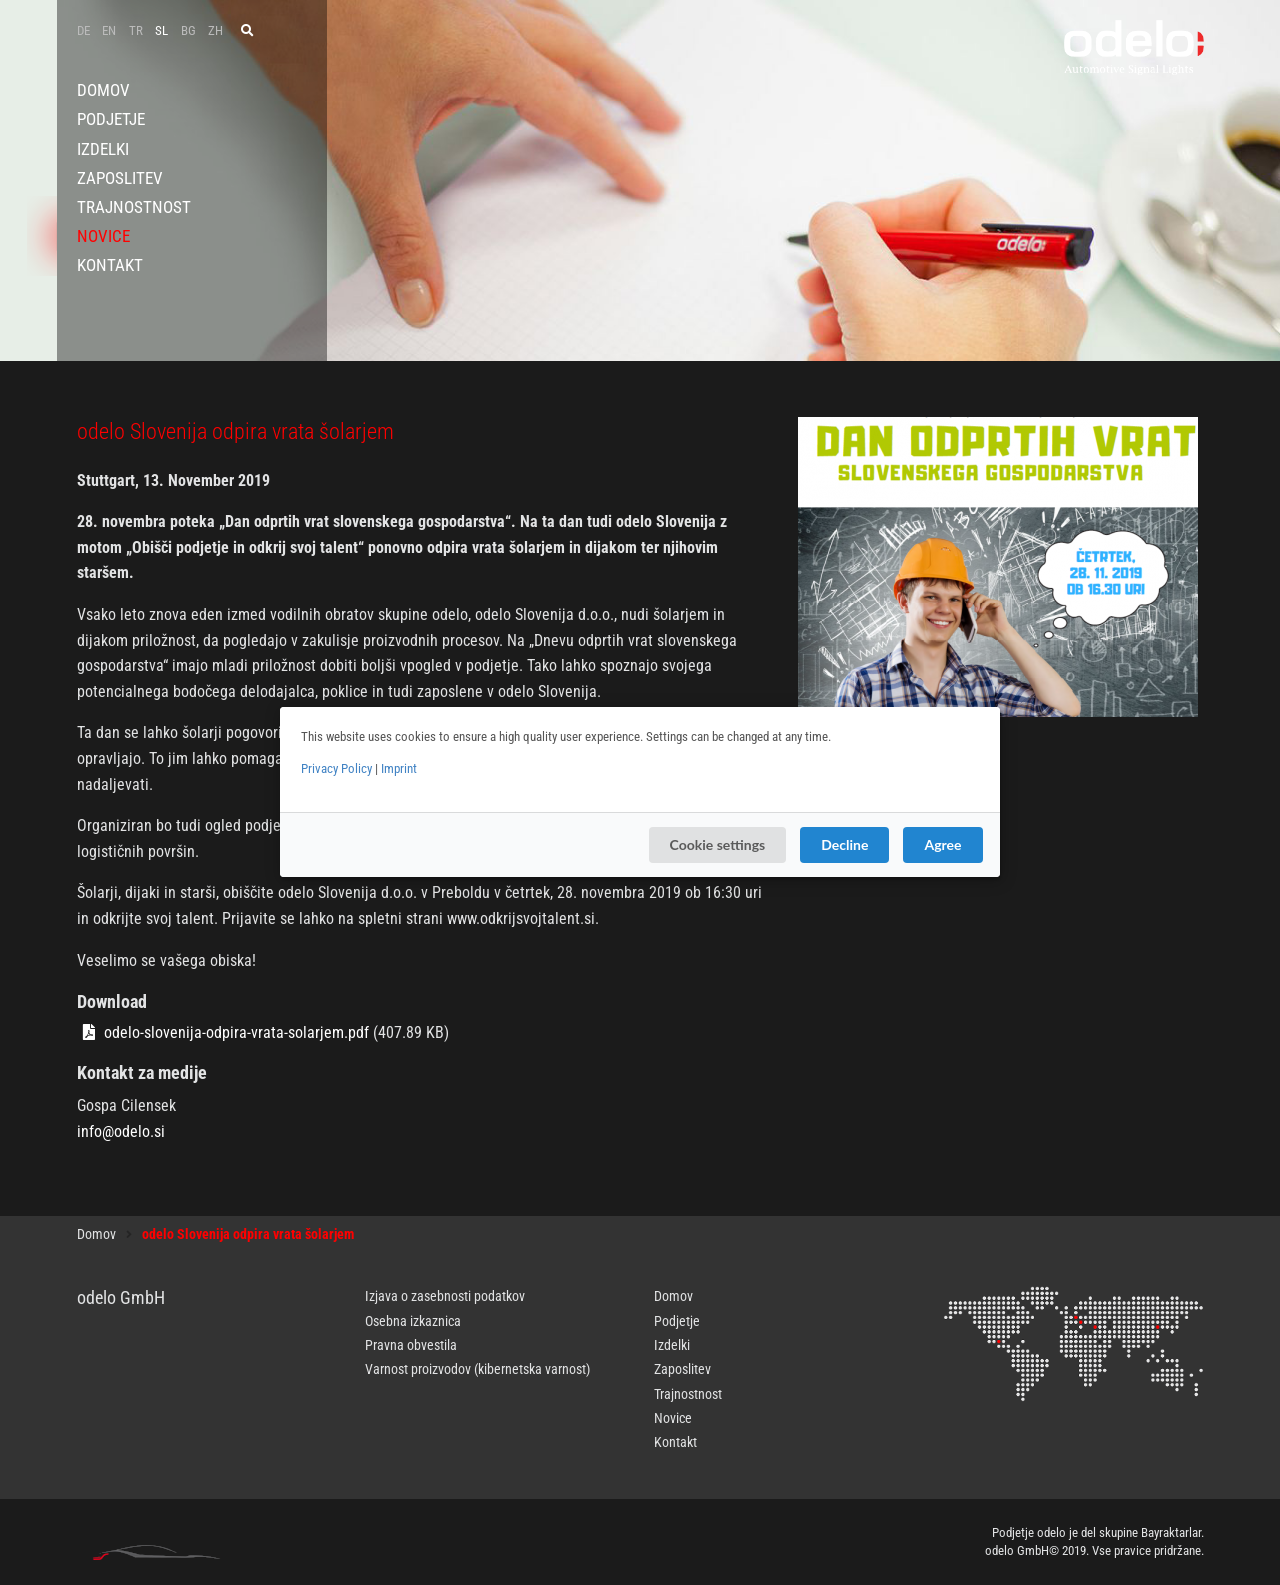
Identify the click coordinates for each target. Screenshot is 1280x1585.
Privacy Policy (336, 768)
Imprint (399, 768)
